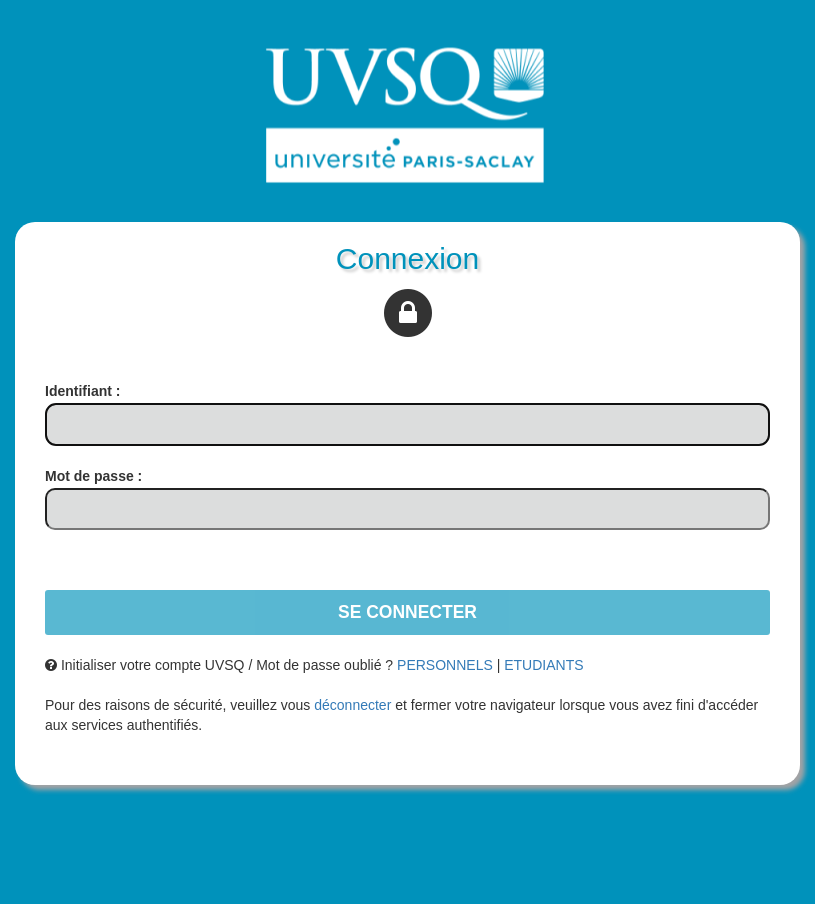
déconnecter (352, 705)
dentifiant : (82, 391)
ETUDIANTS (543, 665)
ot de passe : (93, 476)
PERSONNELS (445, 665)
